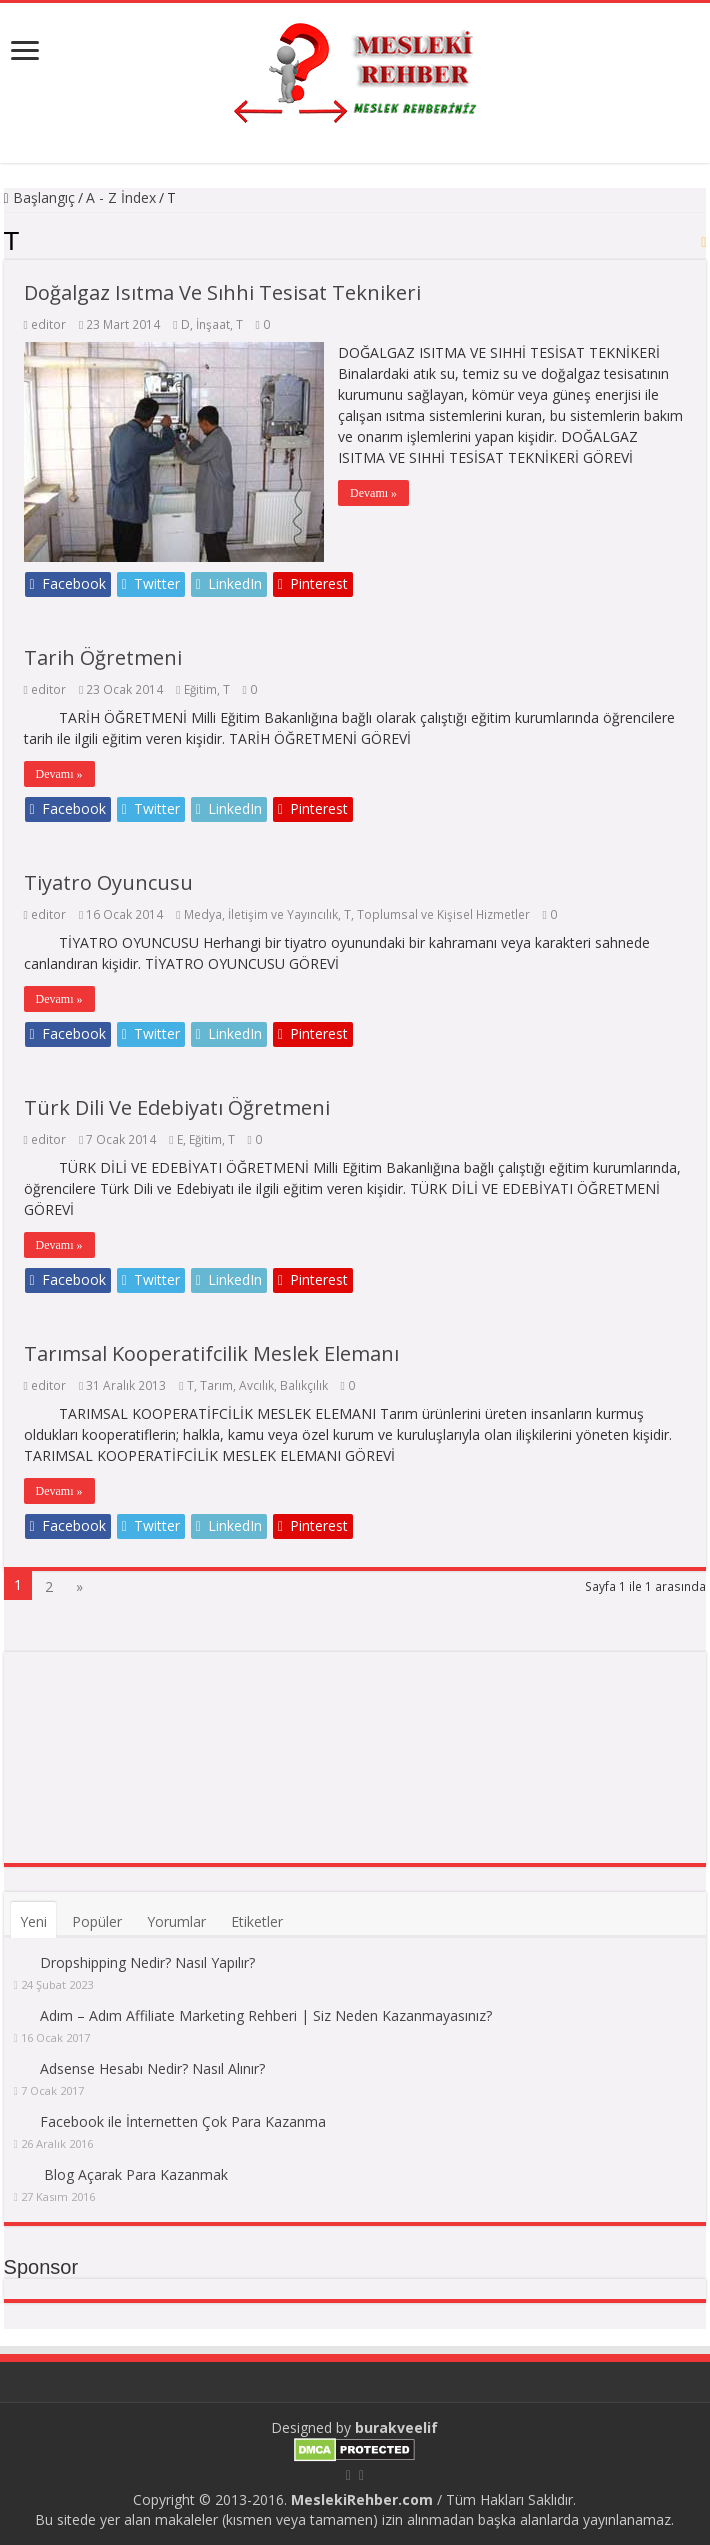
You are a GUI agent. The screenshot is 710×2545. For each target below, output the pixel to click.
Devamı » (374, 493)
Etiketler (257, 1921)
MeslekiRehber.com (362, 2499)
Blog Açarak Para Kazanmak (136, 2174)
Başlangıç (39, 197)
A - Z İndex (121, 197)
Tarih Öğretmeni (103, 657)
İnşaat (213, 324)
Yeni (33, 1921)
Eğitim (200, 689)
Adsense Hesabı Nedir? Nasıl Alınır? (152, 2068)
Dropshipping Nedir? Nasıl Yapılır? (147, 1962)
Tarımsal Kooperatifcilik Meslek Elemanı (211, 1353)
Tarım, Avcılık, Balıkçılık (264, 1385)
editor (48, 324)
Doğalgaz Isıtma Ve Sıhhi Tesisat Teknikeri (222, 292)
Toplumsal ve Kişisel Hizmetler (443, 914)
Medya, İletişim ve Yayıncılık (261, 914)
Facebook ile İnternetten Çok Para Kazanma (183, 2121)
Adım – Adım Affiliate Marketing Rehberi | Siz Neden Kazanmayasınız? (266, 2015)
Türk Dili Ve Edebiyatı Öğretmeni (177, 1107)
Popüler (97, 1921)
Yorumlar (176, 1921)
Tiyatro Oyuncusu (108, 882)
